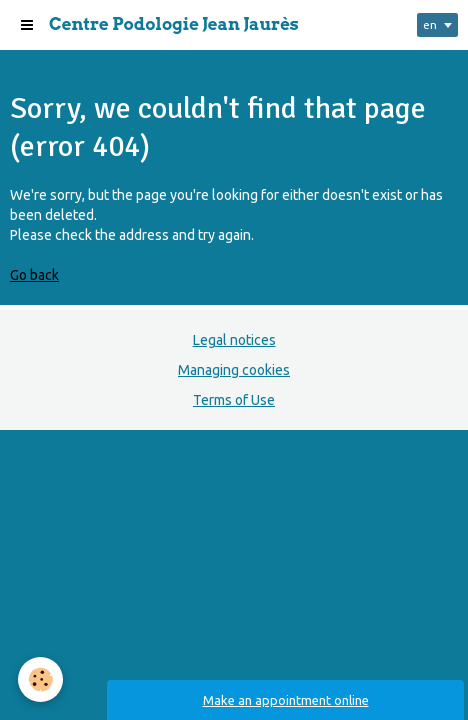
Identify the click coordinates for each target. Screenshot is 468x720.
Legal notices (234, 340)
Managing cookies (234, 370)
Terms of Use (234, 400)
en (430, 24)
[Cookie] (40, 679)
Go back (34, 275)
